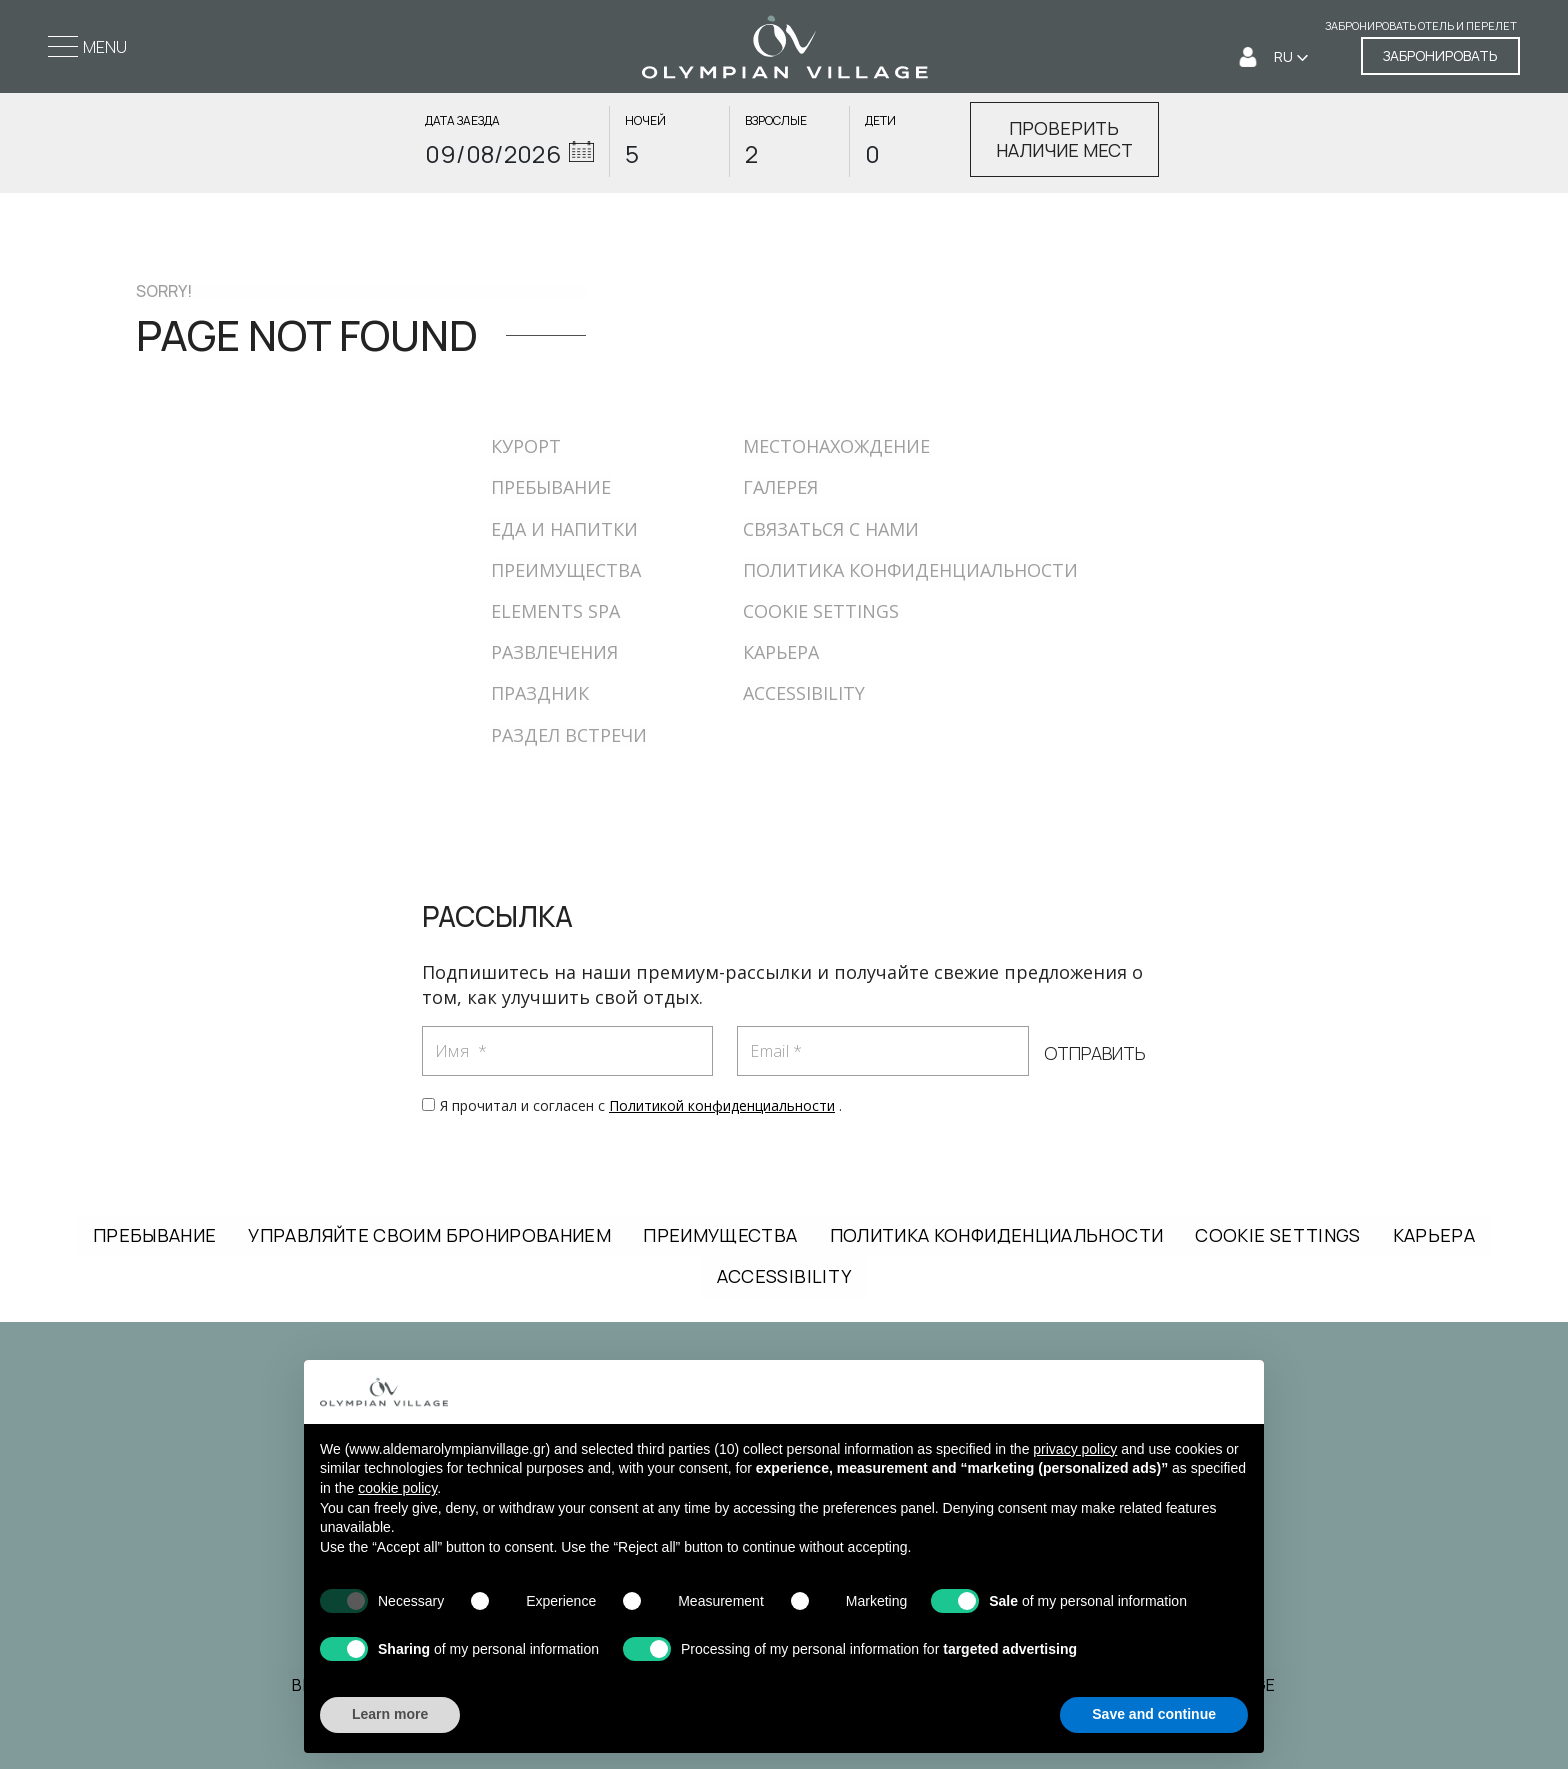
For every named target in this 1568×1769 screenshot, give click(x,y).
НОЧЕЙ (645, 121)
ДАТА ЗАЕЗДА (462, 121)
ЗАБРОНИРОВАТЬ (1440, 55)
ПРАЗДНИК (540, 693)
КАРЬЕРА (781, 652)
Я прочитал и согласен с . (641, 1105)
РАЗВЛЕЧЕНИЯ (554, 652)
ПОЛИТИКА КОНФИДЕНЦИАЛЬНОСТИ (910, 570)
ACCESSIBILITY (804, 693)
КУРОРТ (526, 446)
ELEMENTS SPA (555, 611)
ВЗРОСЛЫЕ (776, 121)
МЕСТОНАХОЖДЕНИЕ (836, 446)
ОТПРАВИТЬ (1094, 1054)
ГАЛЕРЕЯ (780, 487)
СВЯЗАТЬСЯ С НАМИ (831, 529)
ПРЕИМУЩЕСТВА (566, 570)
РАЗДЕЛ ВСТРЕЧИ (569, 735)
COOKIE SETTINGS (821, 611)
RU (1285, 56)
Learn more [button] (390, 1714)
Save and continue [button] (1154, 1714)
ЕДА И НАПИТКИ (564, 529)
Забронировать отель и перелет (1421, 26)
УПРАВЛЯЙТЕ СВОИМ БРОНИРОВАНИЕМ (429, 1235)
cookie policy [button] (397, 1488)
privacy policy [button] (1075, 1449)
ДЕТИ (880, 121)
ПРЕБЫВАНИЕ (551, 487)
